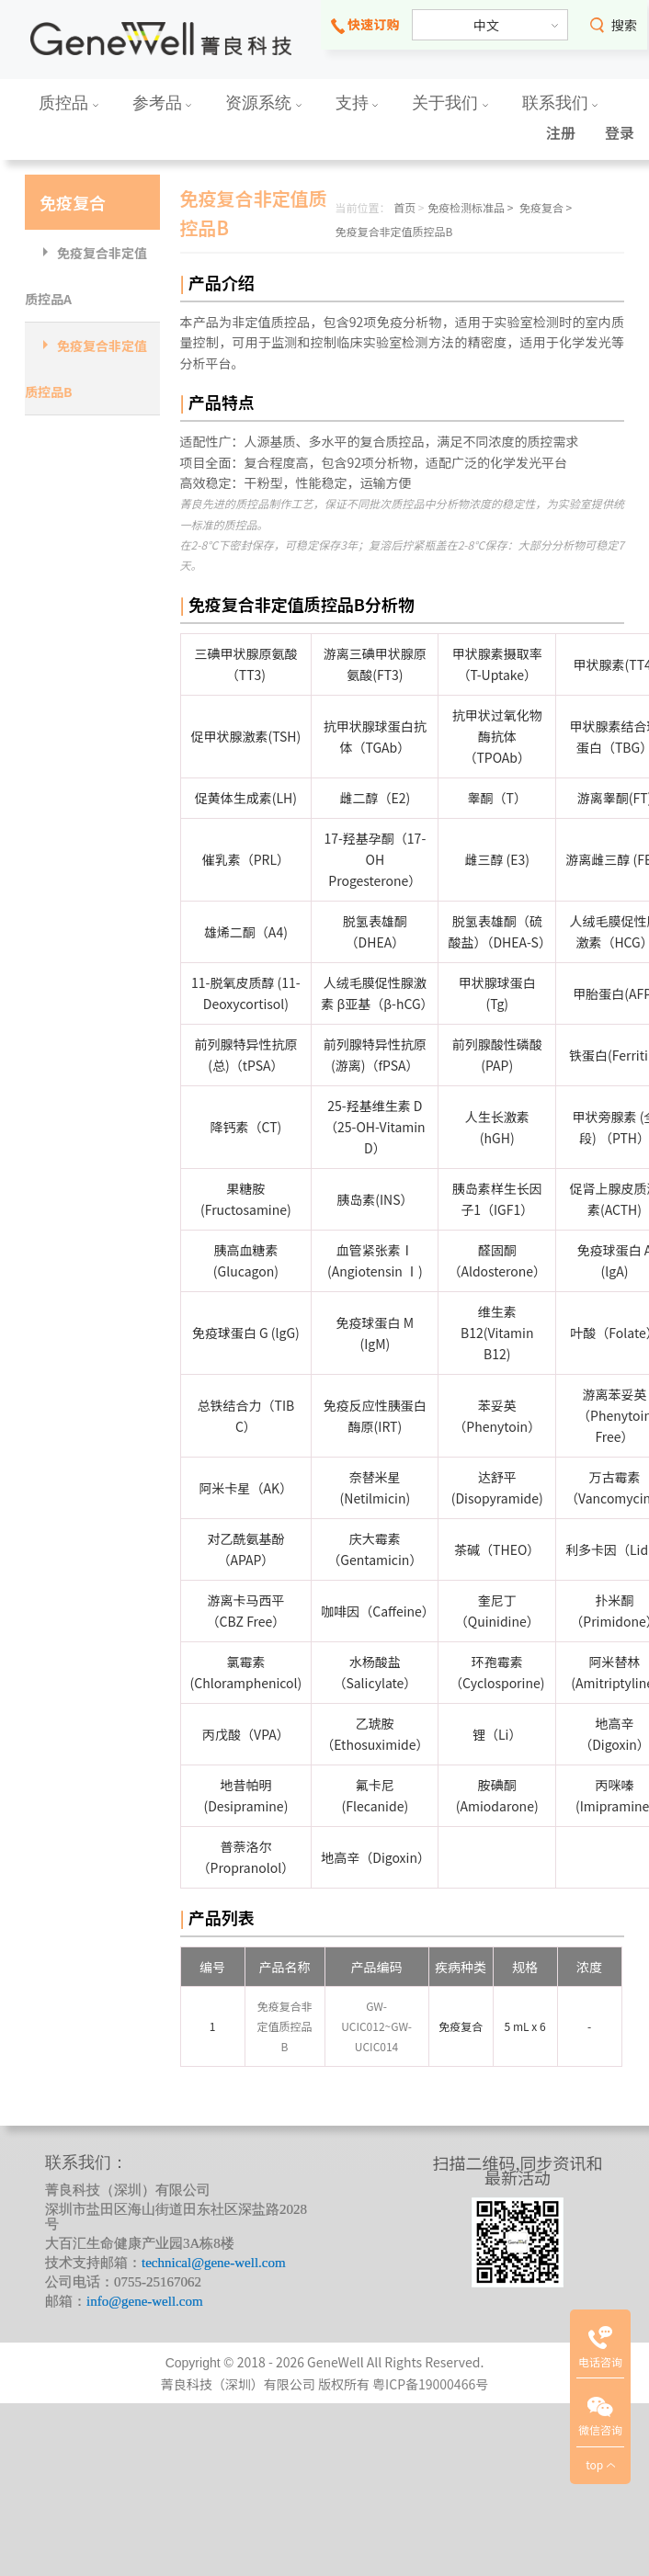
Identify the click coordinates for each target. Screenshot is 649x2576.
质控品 (68, 103)
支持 (357, 103)
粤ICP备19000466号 (430, 2384)
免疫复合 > (545, 207)
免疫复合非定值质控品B (86, 368)
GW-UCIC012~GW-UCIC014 (376, 2026)
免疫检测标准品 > (470, 207)
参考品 (162, 103)
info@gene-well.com (144, 2301)
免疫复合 (73, 202)
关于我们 (450, 103)
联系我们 (560, 103)
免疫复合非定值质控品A (86, 276)
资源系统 (263, 103)
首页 (404, 207)
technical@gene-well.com (214, 2262)
